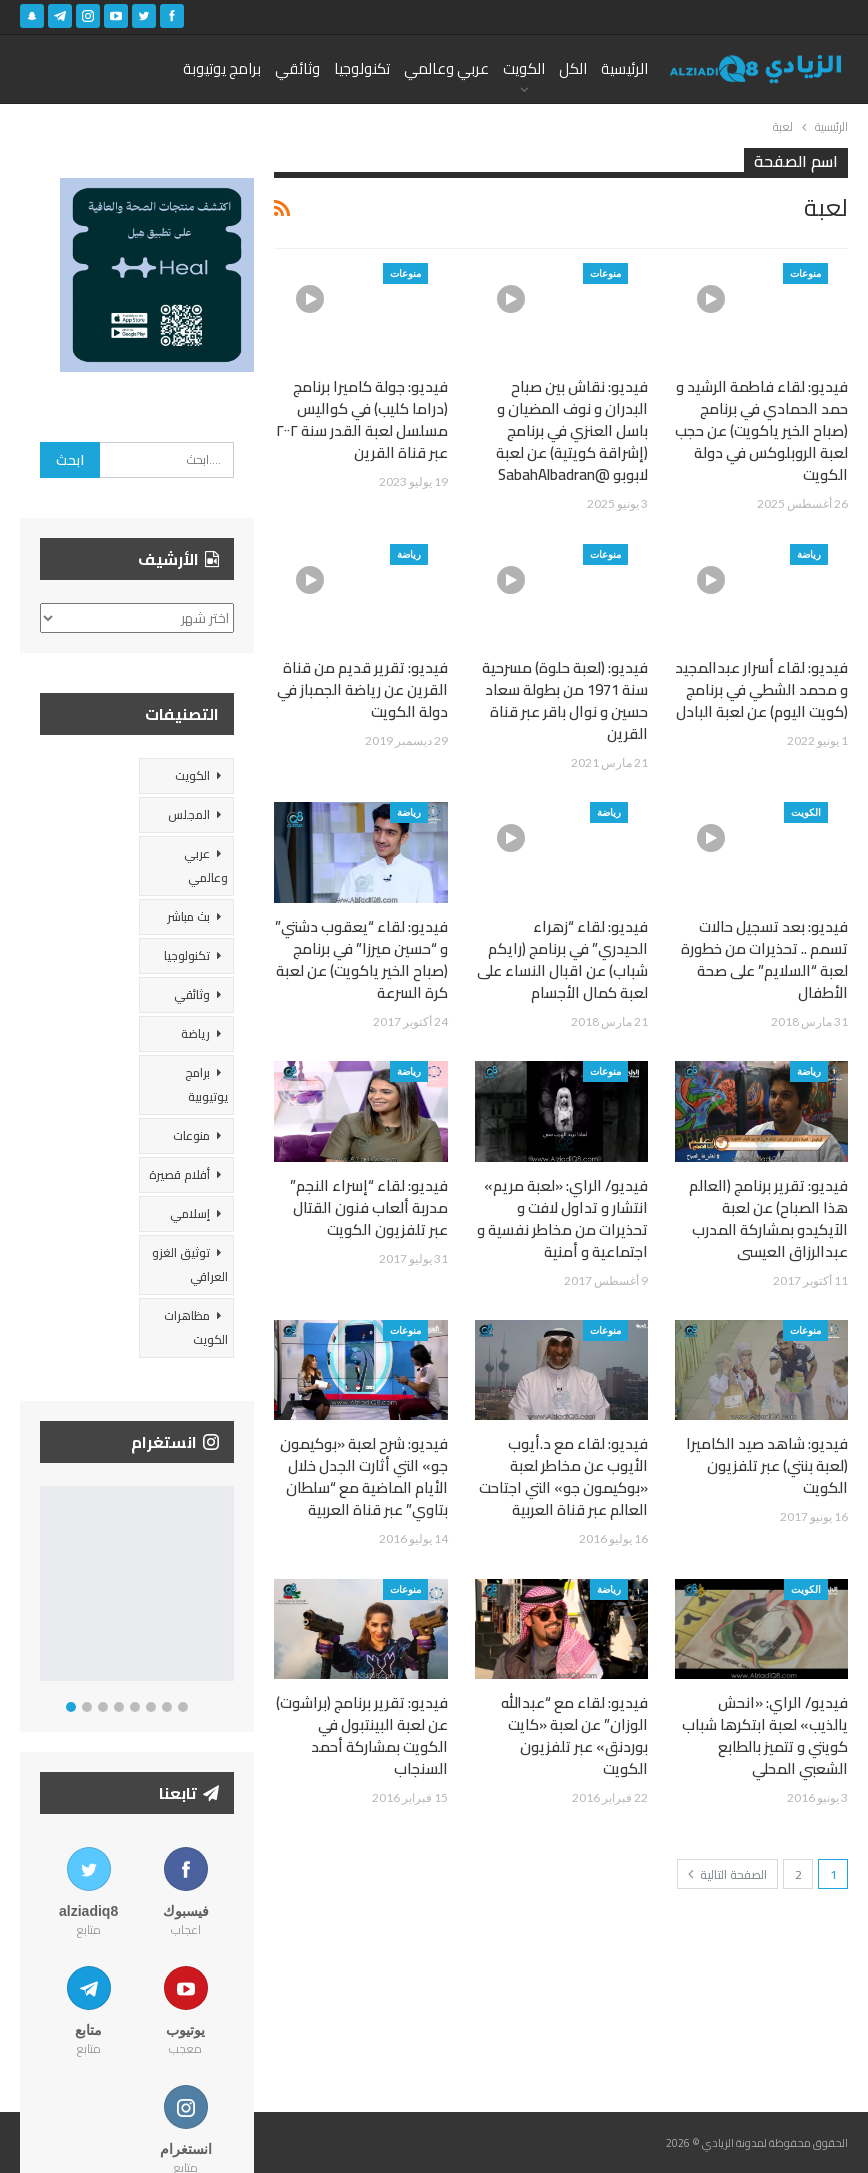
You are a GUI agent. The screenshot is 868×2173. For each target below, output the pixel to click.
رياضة (809, 554)
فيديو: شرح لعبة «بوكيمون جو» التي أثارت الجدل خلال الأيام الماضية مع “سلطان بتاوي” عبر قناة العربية (364, 1476)
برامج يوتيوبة (222, 68)
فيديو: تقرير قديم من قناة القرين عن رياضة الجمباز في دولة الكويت (362, 689)
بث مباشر (188, 916)
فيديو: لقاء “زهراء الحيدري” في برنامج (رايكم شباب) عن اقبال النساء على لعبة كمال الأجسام (562, 959)
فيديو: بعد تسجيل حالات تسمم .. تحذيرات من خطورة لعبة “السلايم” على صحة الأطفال (764, 959)
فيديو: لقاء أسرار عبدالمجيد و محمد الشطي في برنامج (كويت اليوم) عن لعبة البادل (761, 689)
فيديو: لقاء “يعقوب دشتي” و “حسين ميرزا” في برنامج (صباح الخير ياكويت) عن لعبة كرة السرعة (361, 959)
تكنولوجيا (362, 68)
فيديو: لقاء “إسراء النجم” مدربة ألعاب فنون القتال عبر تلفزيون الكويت (369, 1207)
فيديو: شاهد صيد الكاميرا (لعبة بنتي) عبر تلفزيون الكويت (767, 1465)
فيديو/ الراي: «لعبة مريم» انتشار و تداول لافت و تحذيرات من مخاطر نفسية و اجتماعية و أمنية (562, 1218)
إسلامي (190, 1213)
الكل (573, 68)
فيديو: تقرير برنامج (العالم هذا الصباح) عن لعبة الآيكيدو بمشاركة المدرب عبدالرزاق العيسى (768, 1218)
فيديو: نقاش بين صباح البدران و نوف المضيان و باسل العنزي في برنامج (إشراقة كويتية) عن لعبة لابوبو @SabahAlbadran (572, 430)
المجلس (189, 814)
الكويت (524, 68)
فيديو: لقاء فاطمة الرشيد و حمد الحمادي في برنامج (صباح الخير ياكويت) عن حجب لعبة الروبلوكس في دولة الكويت (761, 430)
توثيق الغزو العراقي (190, 1264)
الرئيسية (624, 68)
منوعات (805, 273)
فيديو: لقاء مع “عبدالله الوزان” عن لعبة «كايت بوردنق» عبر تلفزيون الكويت (574, 1735)
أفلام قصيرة (179, 1174)
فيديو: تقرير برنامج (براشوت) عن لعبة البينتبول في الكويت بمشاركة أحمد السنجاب (362, 1735)
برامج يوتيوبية (206, 1084)
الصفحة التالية (727, 1874)
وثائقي (297, 68)
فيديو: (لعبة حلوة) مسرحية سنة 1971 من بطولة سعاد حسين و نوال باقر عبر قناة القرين (565, 700)
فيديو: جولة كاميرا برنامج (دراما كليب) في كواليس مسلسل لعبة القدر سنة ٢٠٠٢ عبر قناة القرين (362, 419)
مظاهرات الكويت (196, 1327)
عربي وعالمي (446, 68)
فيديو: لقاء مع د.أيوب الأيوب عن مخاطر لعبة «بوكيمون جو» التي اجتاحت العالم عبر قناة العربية (563, 1476)
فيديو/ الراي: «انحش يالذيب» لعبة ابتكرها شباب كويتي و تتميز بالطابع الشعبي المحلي (765, 1735)
